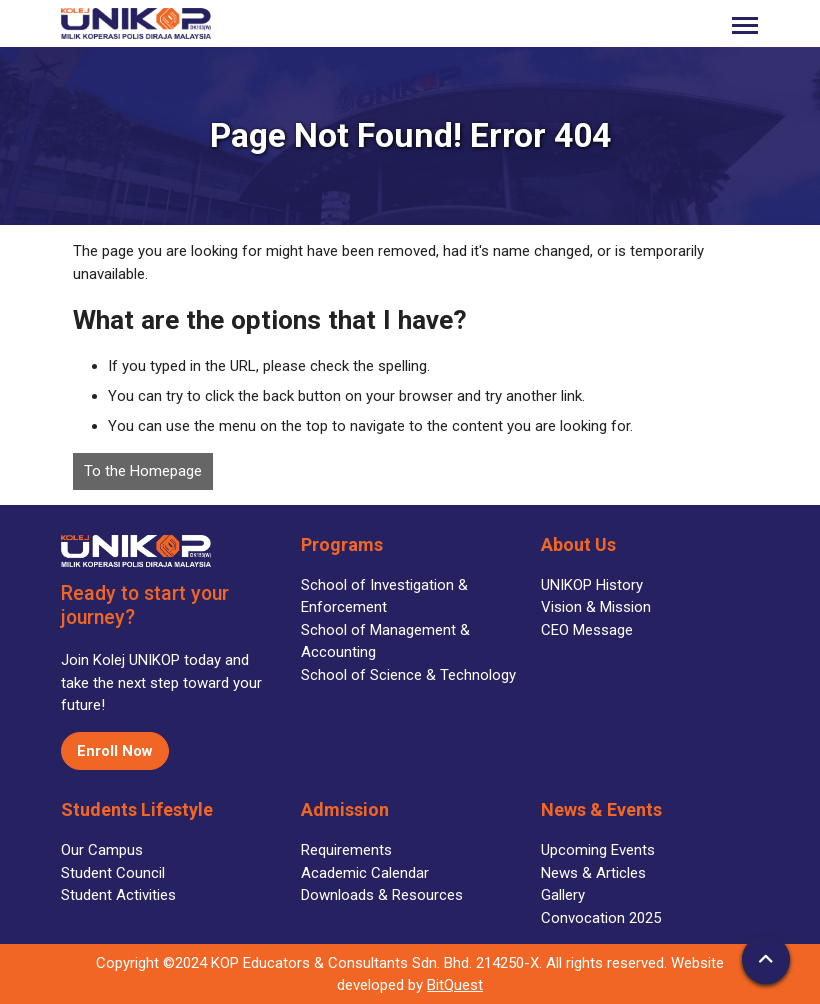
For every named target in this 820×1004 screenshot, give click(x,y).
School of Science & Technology (408, 675)
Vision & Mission (596, 607)
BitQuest (455, 985)
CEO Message (587, 630)
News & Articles (593, 873)
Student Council (113, 873)
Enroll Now (115, 751)
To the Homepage (143, 471)
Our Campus (102, 850)
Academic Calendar (365, 873)
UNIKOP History (592, 585)
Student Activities (118, 895)
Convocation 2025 (601, 918)
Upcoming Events (598, 850)
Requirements (346, 850)
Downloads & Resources (382, 895)
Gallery (563, 895)
